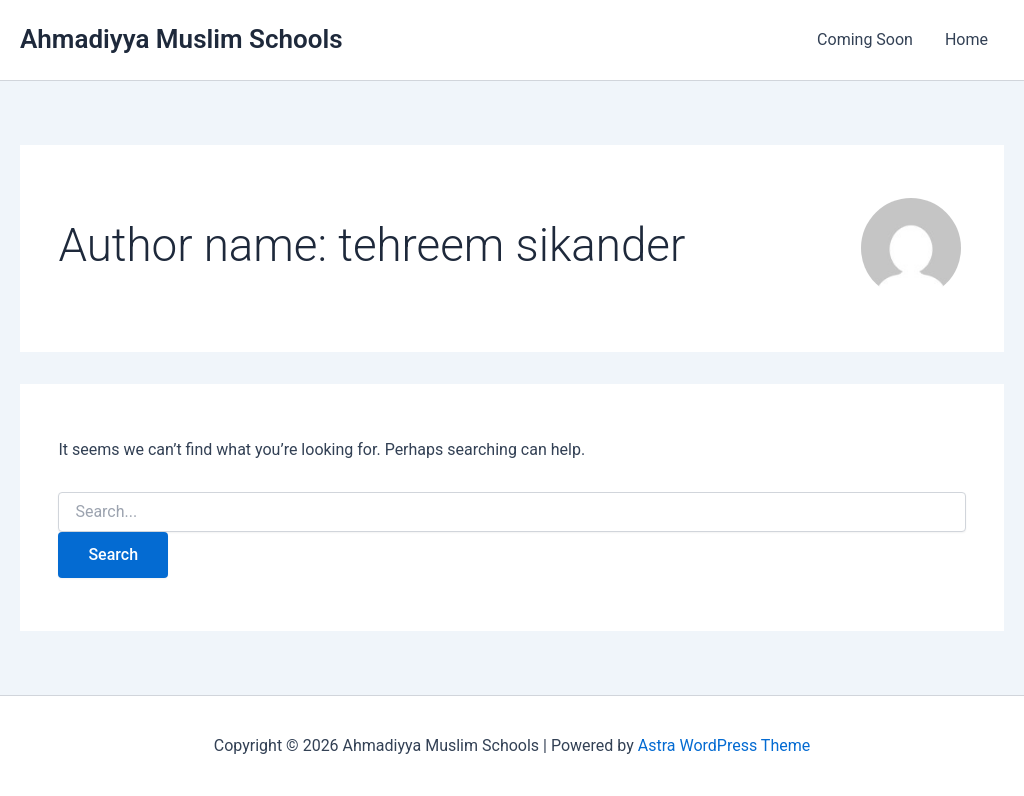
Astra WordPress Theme (724, 745)
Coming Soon (865, 39)
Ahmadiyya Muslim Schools (181, 39)
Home (966, 39)
